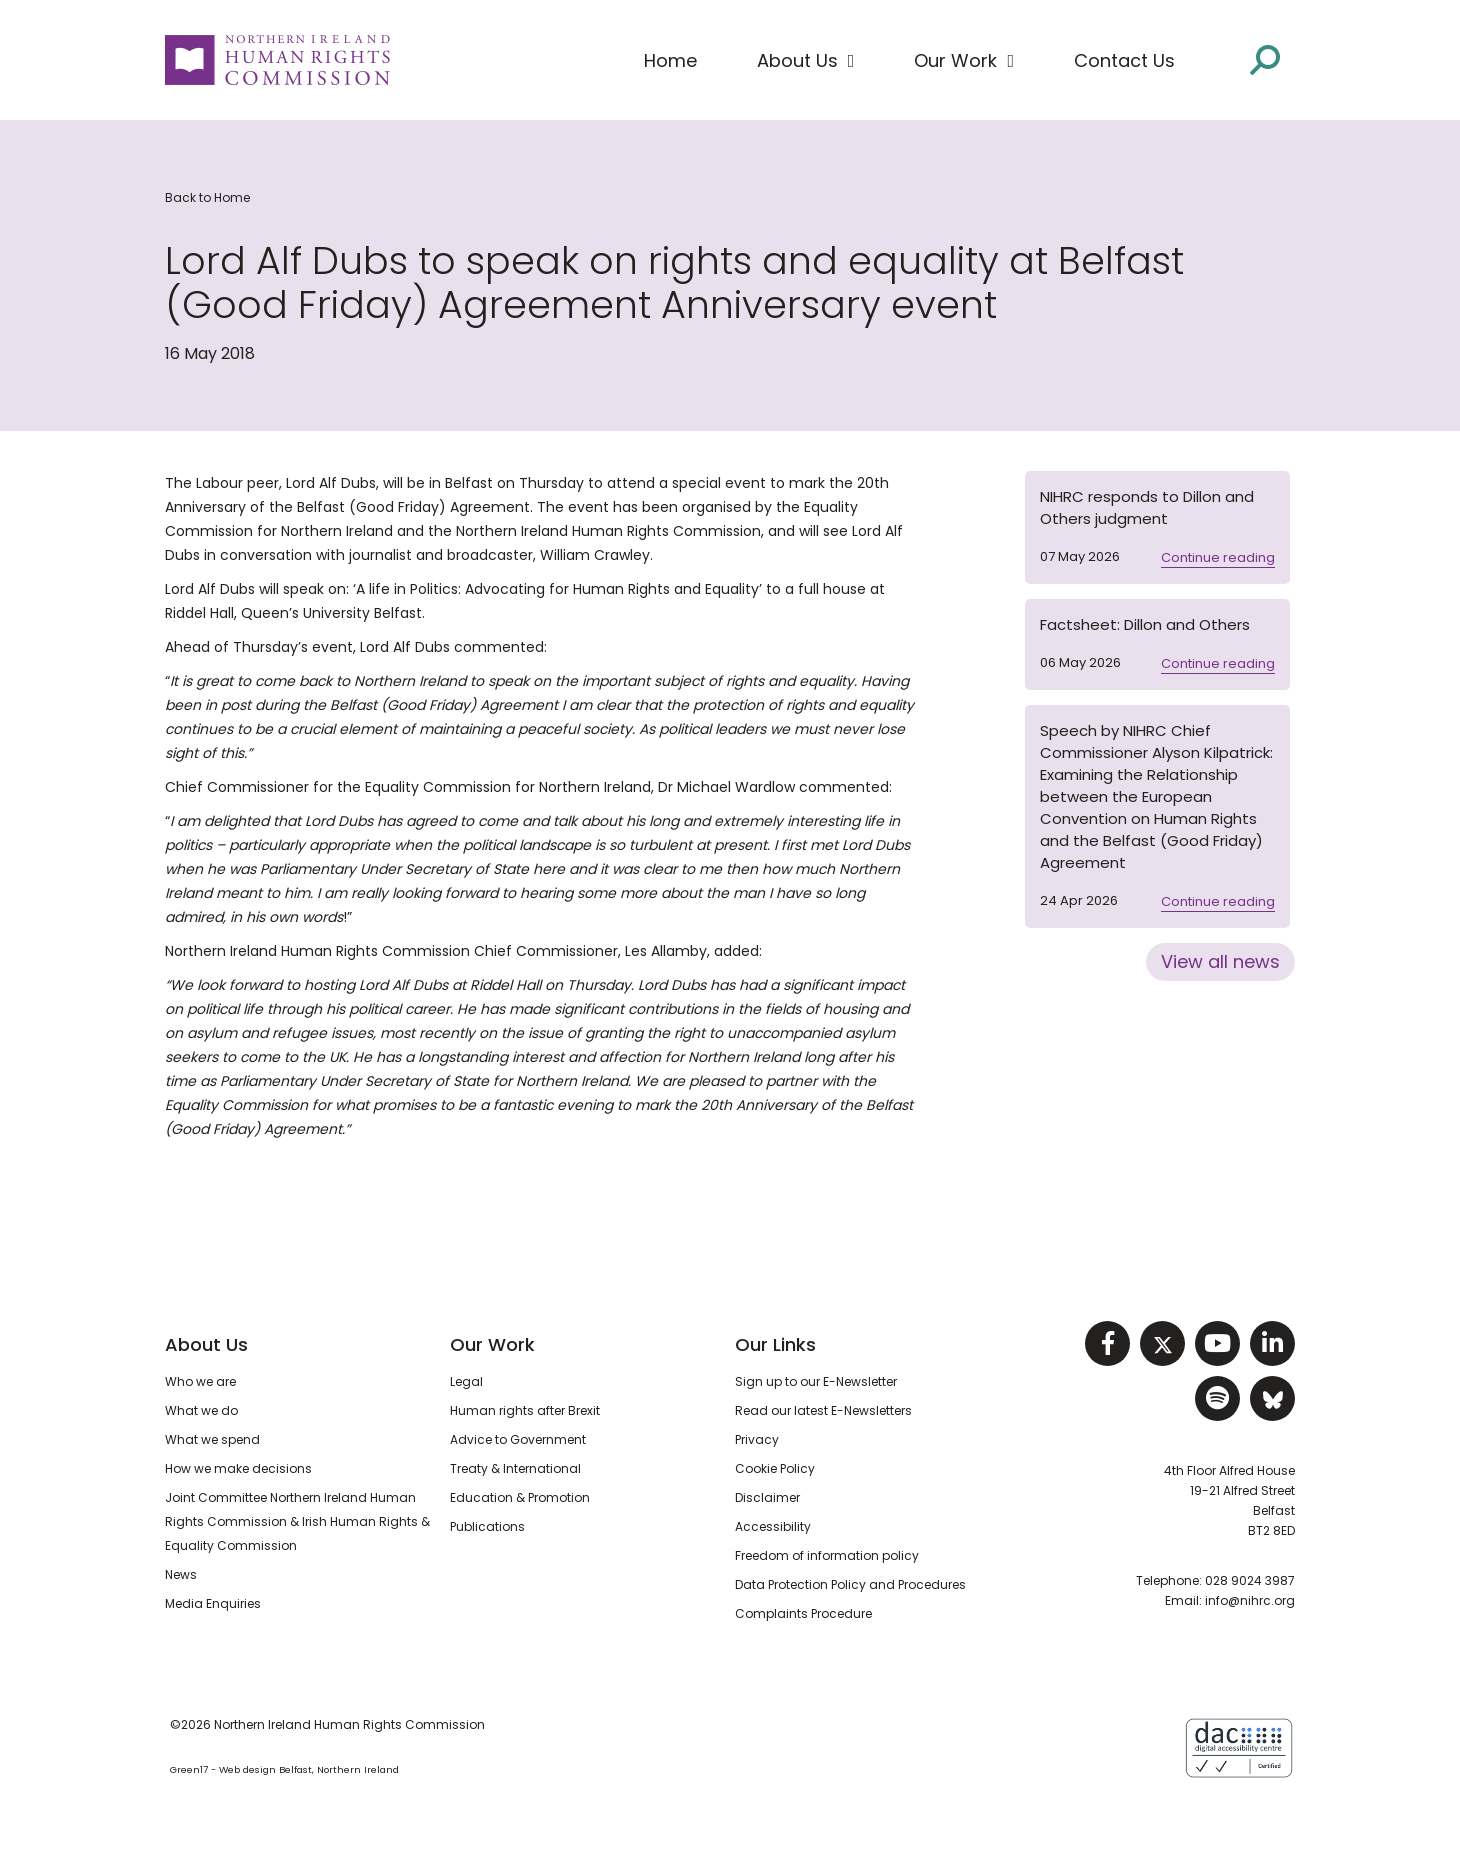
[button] (806, 61)
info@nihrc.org (1250, 1600)
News (181, 1574)
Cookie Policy (775, 1468)
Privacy (757, 1439)
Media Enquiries (213, 1603)
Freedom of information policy (827, 1555)
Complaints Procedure (803, 1613)
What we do (201, 1410)
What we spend (212, 1439)
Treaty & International (515, 1468)
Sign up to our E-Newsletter (816, 1381)
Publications (487, 1526)
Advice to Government (518, 1439)
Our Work (492, 1344)
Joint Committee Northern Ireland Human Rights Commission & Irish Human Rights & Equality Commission (297, 1521)
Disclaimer (767, 1497)
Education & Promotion (520, 1497)
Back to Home (207, 197)
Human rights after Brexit (525, 1410)
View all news (1220, 961)
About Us (206, 1344)
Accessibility (773, 1526)
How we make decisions (238, 1468)
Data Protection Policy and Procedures (850, 1584)
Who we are (200, 1381)
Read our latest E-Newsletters (823, 1410)
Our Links (775, 1344)
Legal (466, 1381)
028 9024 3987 (1250, 1580)
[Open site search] (1265, 58)
